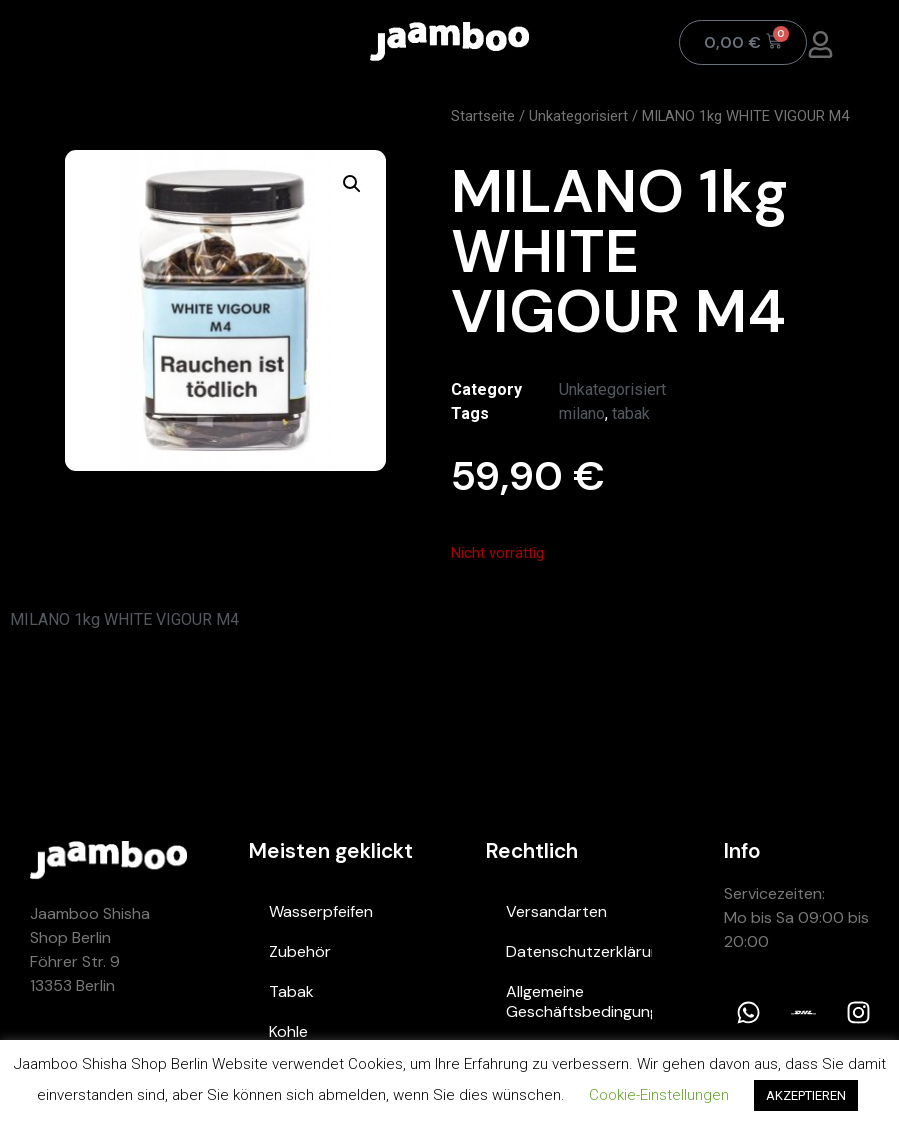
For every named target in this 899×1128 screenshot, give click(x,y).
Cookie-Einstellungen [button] (659, 1095)
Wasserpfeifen (321, 911)
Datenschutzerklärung (578, 951)
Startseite (483, 116)
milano (582, 413)
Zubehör (300, 951)
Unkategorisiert (578, 116)
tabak (631, 413)
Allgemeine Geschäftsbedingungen (578, 1001)
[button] (352, 184)
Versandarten (556, 911)
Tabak (291, 991)
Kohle (288, 1031)
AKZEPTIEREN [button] (806, 1095)
